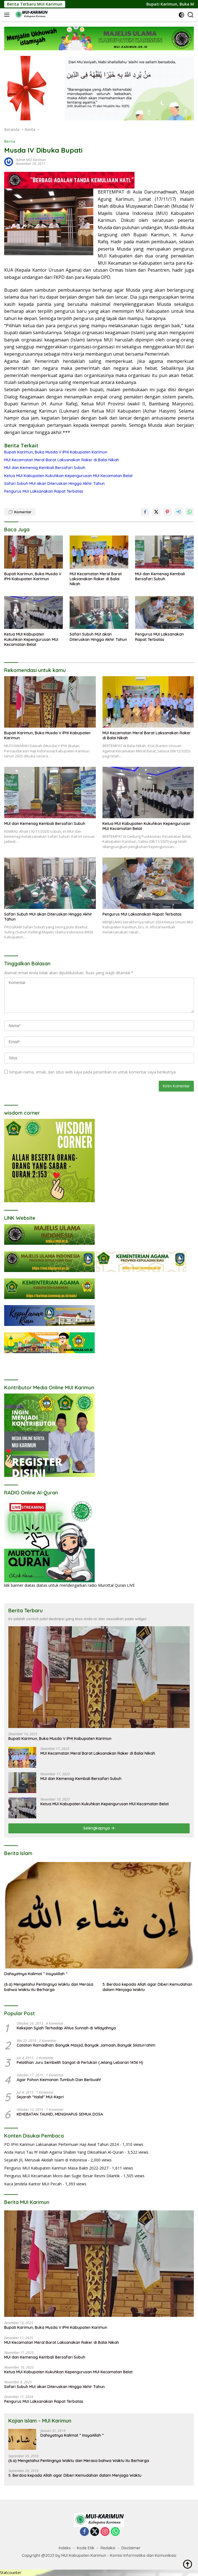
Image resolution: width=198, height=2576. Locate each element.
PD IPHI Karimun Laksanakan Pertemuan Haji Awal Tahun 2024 (61, 2144)
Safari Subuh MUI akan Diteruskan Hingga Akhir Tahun (54, 483)
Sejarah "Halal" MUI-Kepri (40, 2096)
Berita (9, 141)
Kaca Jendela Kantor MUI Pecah (33, 2183)
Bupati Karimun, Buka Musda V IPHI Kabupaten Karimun (55, 452)
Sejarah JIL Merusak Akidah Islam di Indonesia (45, 2160)
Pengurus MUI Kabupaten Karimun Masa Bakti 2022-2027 (56, 2168)
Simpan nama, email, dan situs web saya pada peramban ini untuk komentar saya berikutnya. (93, 1072)
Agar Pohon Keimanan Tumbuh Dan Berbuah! (59, 2079)
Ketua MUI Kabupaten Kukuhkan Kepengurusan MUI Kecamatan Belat (68, 475)
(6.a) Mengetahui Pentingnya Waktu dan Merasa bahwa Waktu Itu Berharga (48, 1987)
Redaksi (108, 2547)
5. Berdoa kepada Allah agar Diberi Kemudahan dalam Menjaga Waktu (147, 1987)
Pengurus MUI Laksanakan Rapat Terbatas (43, 491)
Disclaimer (131, 2547)
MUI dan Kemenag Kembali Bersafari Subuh (44, 467)
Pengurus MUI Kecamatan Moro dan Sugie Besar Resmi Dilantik (62, 2175)
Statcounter (10, 2572)
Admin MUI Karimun (31, 159)
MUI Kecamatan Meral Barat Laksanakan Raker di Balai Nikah (61, 459)
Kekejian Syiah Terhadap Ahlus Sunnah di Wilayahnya (66, 2027)
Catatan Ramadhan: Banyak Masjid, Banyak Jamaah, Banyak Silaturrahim (86, 2045)
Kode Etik (85, 2547)
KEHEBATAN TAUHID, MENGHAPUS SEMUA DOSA (60, 2114)
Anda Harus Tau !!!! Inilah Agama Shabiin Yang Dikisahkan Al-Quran (64, 2152)
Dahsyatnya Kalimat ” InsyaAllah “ (36, 1973)
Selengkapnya (99, 1828)
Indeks (65, 2547)
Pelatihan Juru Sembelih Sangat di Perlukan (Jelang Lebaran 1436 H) (80, 2062)
